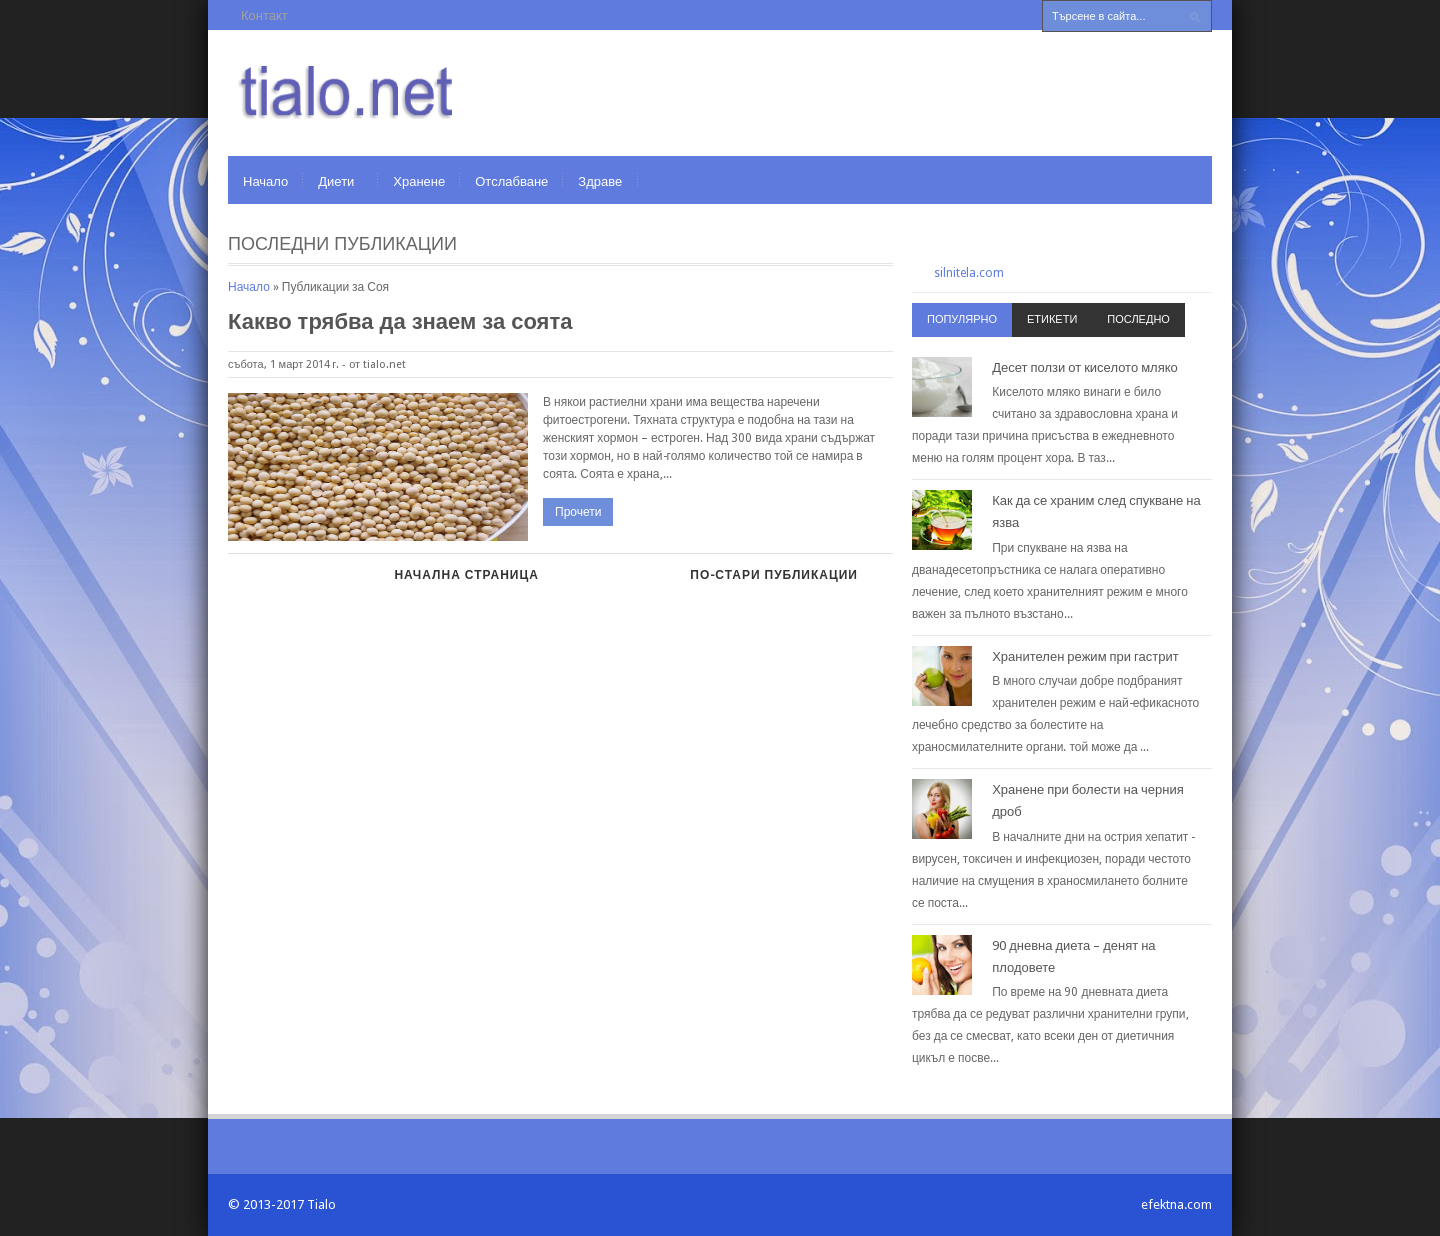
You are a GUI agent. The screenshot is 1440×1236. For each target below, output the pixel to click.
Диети (336, 181)
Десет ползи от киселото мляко (1085, 367)
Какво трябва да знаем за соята (400, 321)
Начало (265, 181)
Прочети (578, 512)
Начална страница (466, 575)
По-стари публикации (774, 575)
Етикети (1052, 319)
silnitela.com (969, 273)
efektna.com (1176, 1204)
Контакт (264, 15)
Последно (1138, 319)
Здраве (600, 181)
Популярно (962, 319)
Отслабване (511, 181)
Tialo (321, 1204)
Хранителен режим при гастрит (1085, 656)
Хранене (419, 181)
